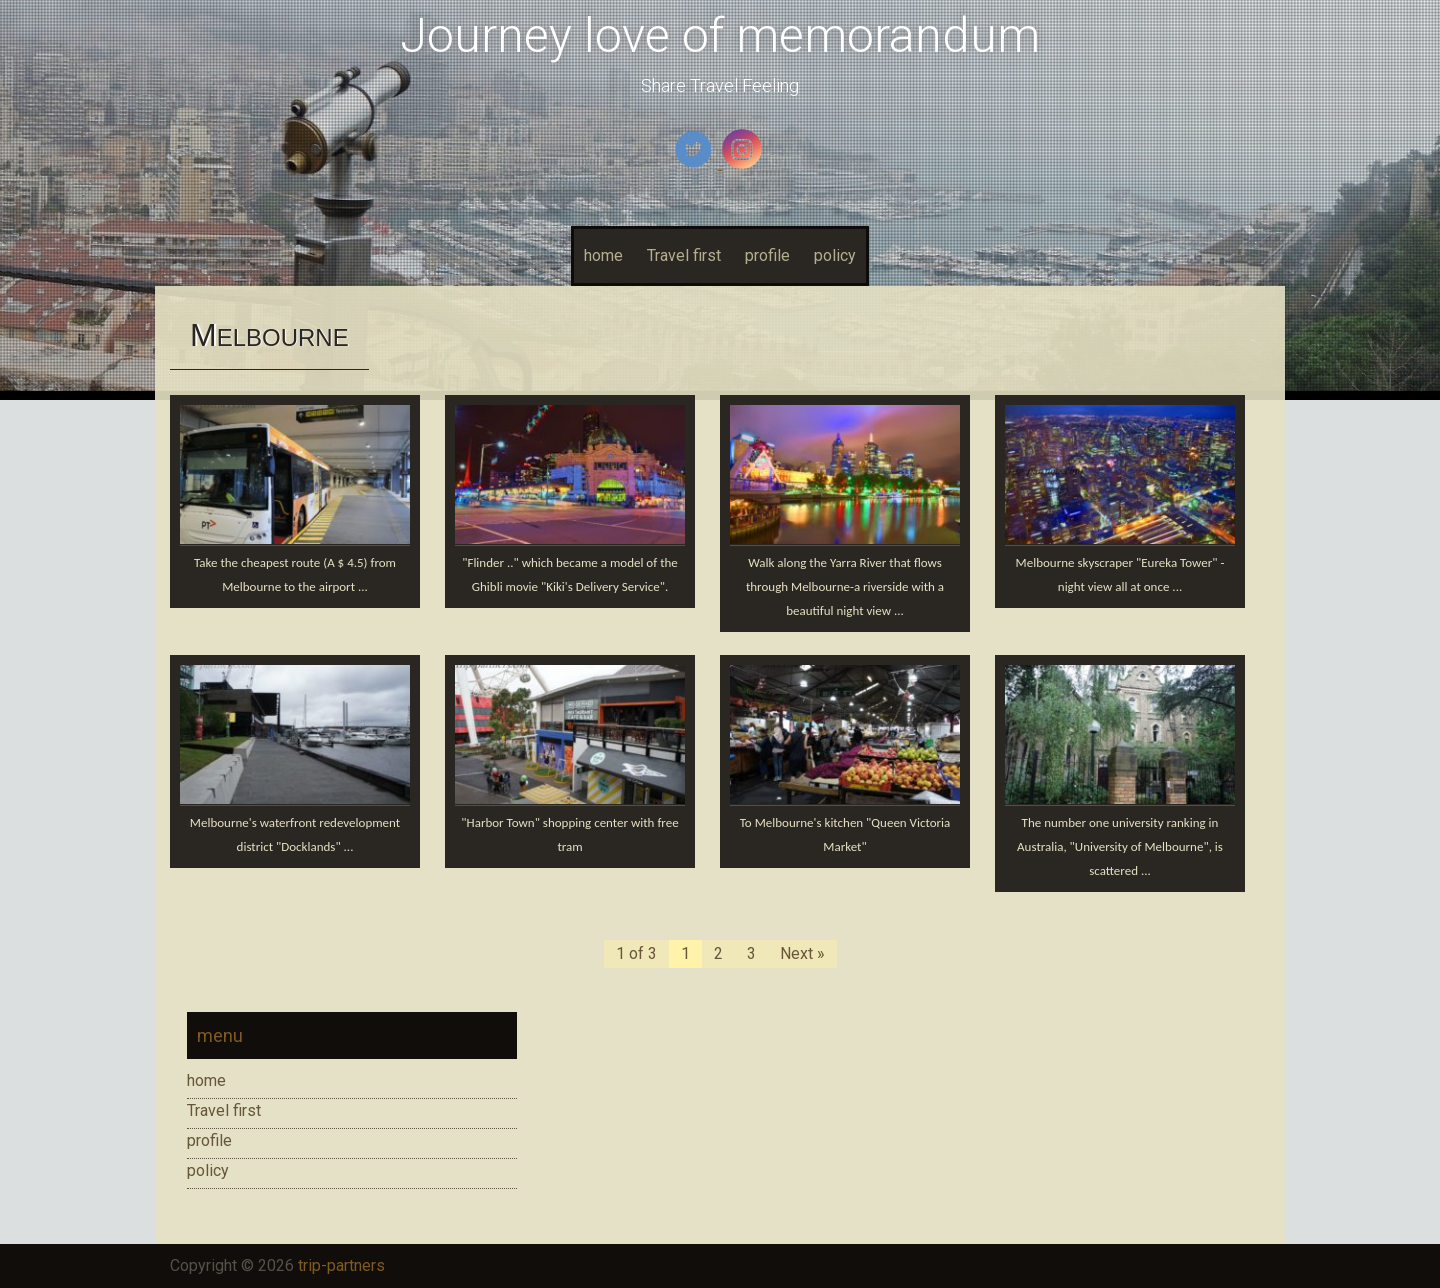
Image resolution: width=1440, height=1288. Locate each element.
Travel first (684, 255)
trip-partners (341, 1265)
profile (767, 255)
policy (835, 255)
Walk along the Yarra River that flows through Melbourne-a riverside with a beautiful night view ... (845, 586)
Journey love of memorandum (720, 35)
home (603, 255)
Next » (802, 953)
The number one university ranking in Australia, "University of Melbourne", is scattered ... (1120, 846)
